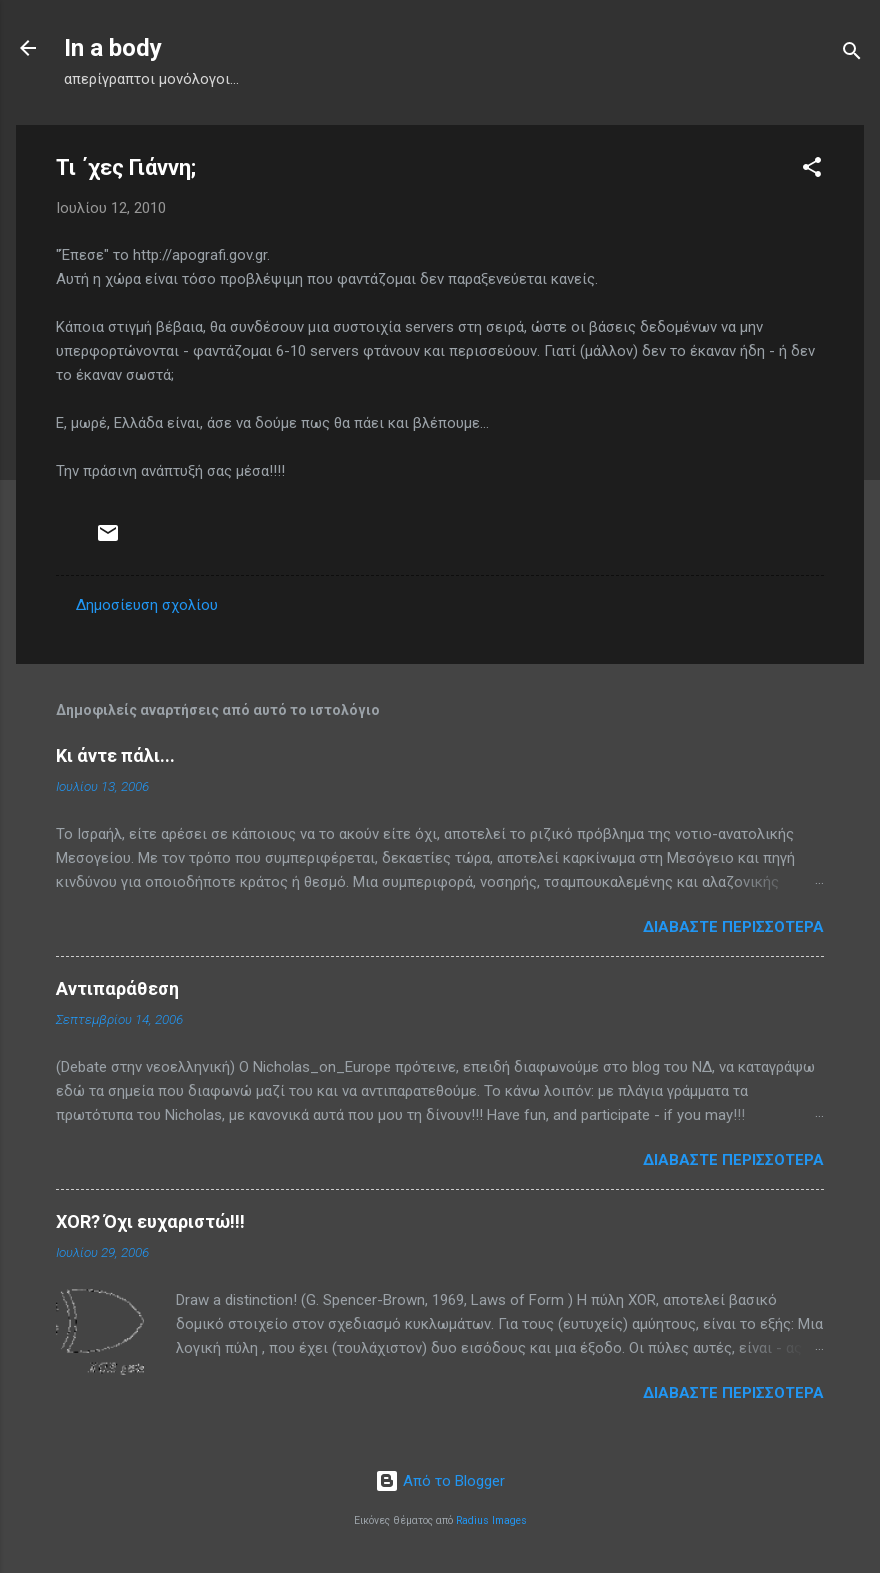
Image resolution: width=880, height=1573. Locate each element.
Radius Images (491, 1520)
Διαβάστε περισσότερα (733, 927)
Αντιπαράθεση (117, 988)
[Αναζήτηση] (852, 54)
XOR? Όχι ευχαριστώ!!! (150, 1221)
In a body (113, 48)
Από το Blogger (440, 1481)
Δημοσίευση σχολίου (147, 605)
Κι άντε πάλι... (115, 755)
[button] (812, 170)
